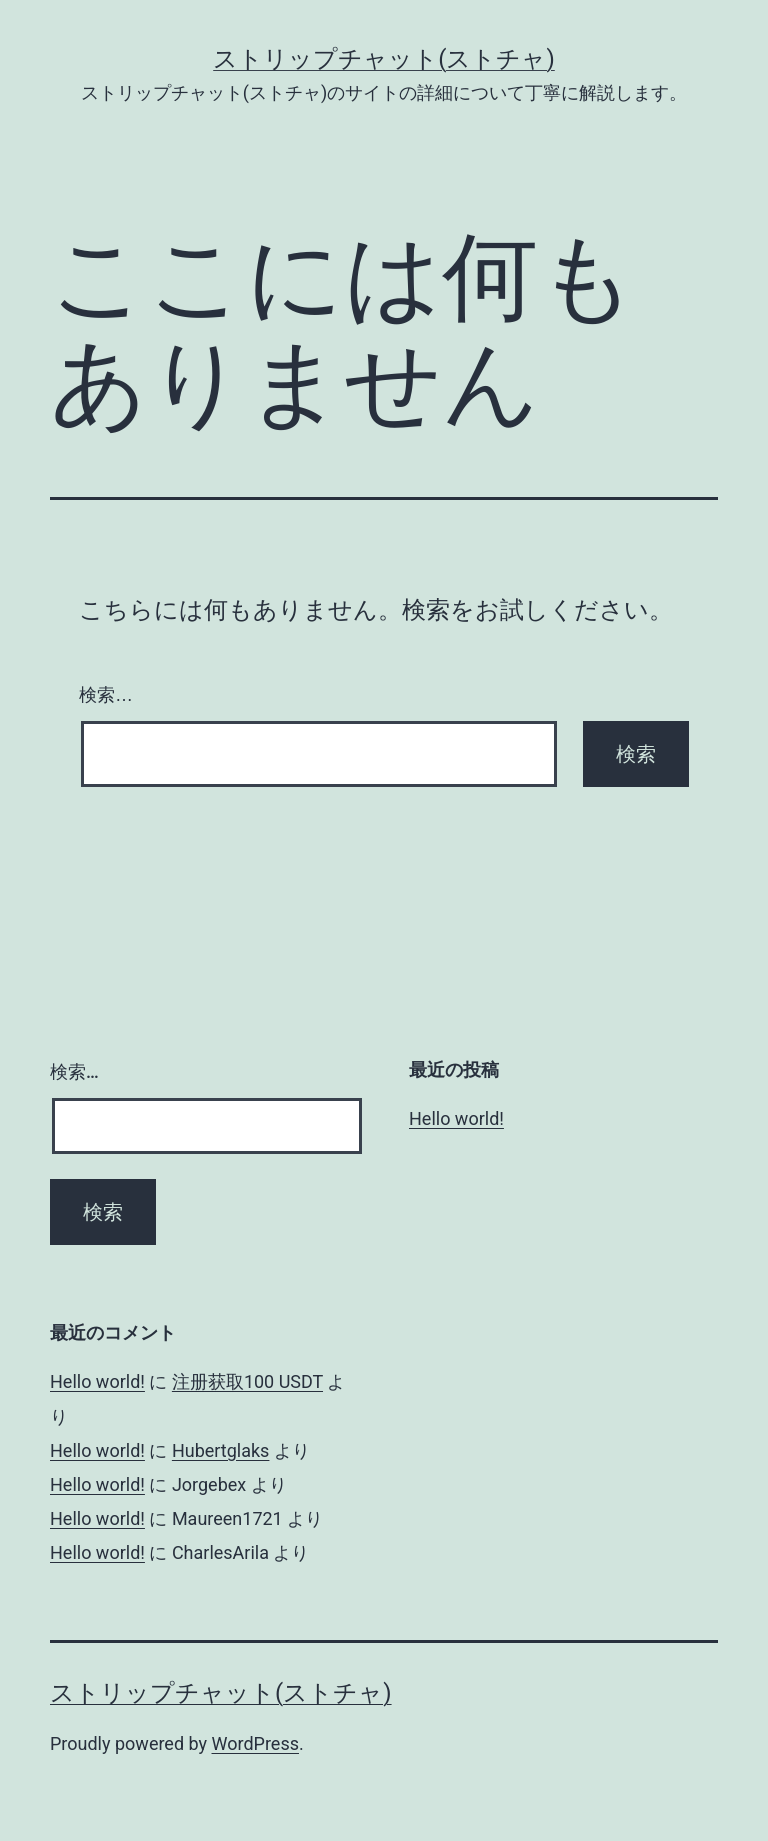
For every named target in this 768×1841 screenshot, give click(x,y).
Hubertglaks (221, 1450)
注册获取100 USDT (247, 1381)
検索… (106, 695)
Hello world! (456, 1118)
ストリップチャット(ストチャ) (384, 59)
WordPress (255, 1743)
